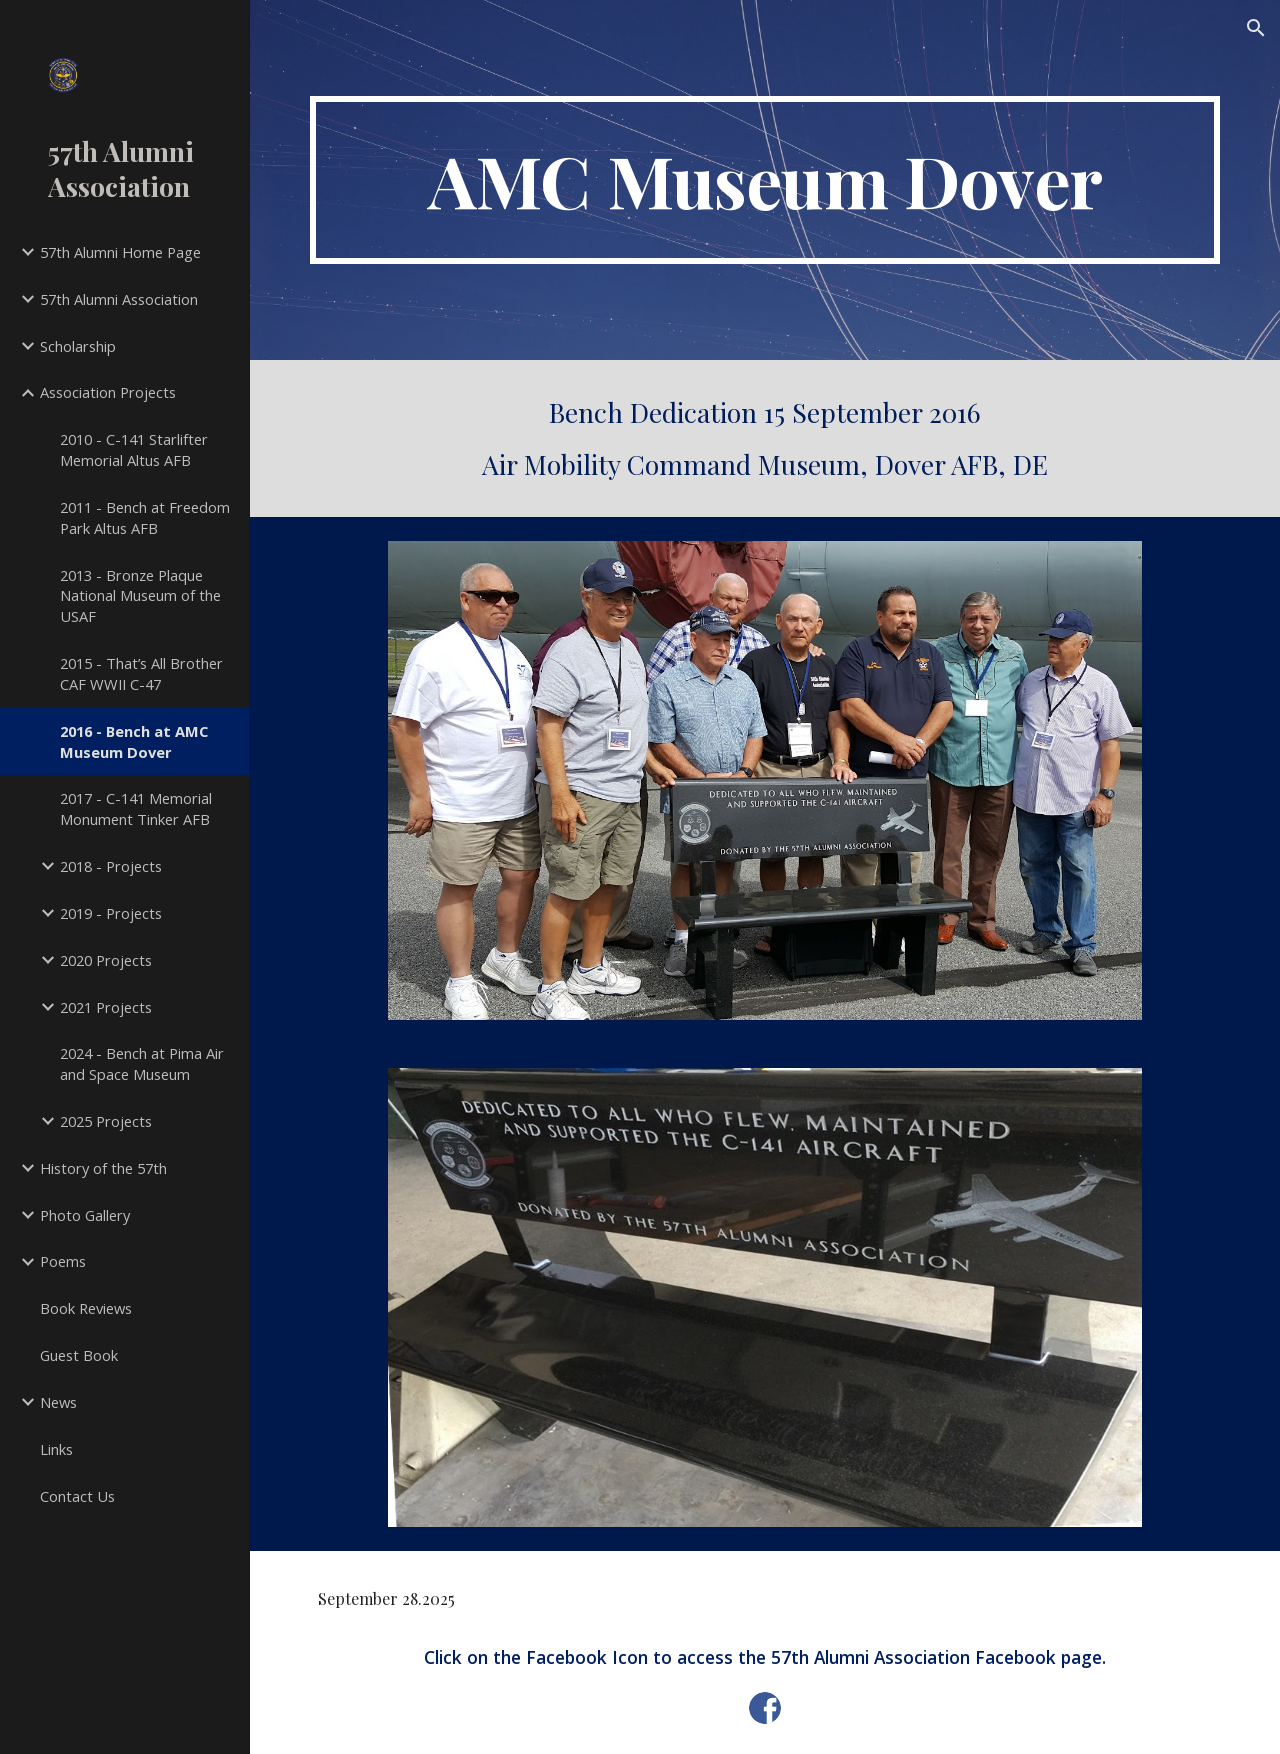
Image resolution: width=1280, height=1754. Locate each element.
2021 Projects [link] (106, 1007)
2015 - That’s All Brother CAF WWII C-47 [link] (141, 673)
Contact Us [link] (77, 1496)
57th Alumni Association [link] (119, 299)
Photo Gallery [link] (85, 1215)
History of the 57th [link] (103, 1168)
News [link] (58, 1402)
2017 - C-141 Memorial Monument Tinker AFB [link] (136, 808)
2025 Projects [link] (106, 1121)
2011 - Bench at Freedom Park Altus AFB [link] (145, 517)
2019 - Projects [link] (111, 913)
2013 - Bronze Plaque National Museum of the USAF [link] (140, 596)
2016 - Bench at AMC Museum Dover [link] (134, 741)
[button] (1256, 28)
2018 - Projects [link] (111, 866)
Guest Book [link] (79, 1355)
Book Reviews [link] (86, 1308)
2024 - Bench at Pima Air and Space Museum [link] (142, 1063)
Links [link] (56, 1449)
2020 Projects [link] (106, 960)
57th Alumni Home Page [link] (120, 252)
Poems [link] (63, 1261)
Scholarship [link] (78, 346)
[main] (765, 180)
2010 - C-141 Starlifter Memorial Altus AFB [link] (134, 449)
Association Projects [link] (108, 392)
